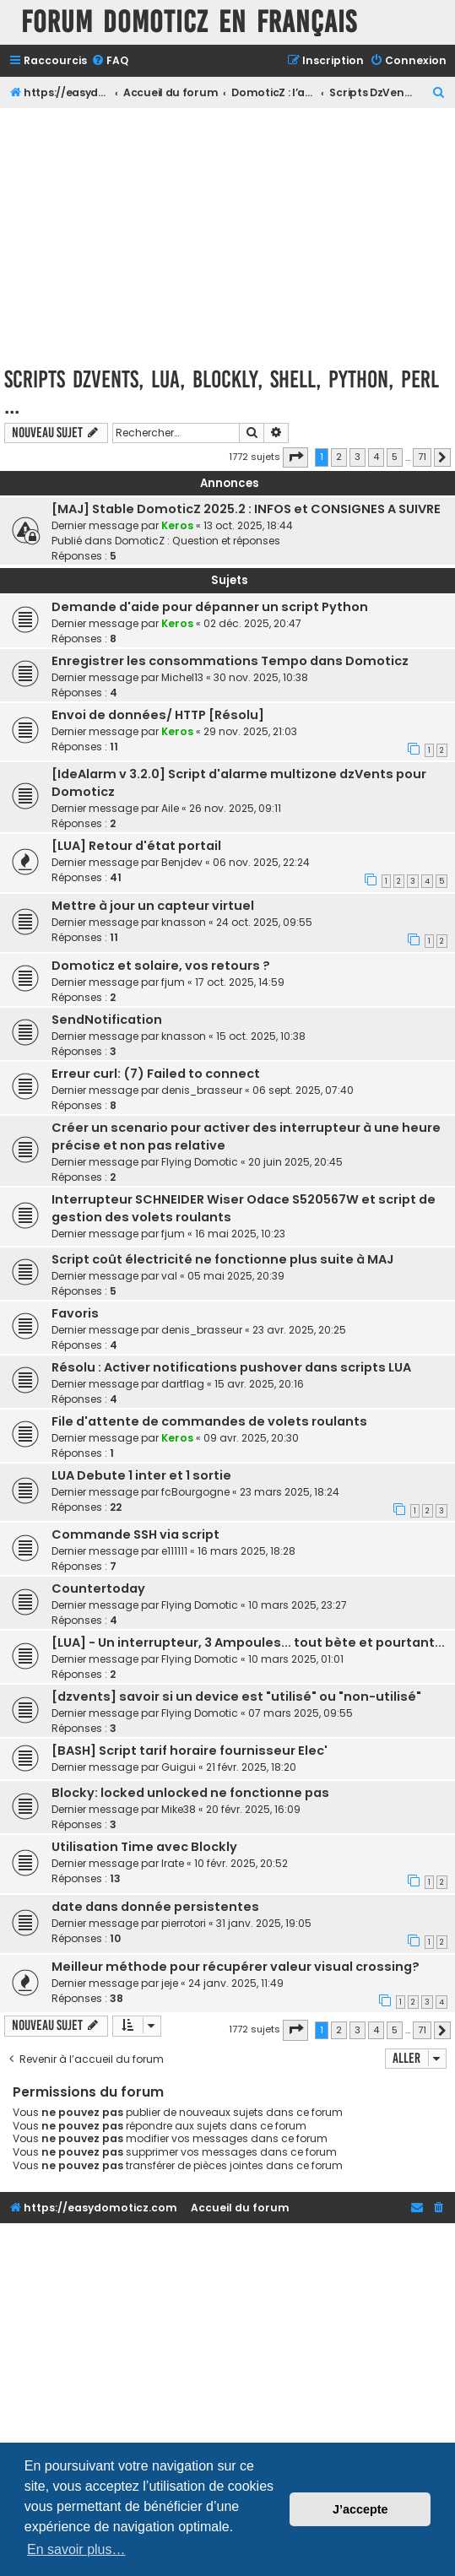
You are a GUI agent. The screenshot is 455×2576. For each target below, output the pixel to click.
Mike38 (178, 1809)
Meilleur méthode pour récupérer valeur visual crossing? (235, 1966)
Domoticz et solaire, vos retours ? (160, 965)
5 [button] (395, 456)
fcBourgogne (195, 1492)
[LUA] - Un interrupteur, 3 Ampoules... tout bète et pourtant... (248, 1642)
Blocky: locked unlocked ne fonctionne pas (190, 1792)
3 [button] (357, 456)
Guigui (178, 1767)
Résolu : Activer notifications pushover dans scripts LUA (231, 1367)
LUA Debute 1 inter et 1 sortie (141, 1475)
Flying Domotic (199, 1162)
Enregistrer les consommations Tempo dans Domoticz (230, 660)
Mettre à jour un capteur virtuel (152, 905)
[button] (295, 457)
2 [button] (339, 456)
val (169, 1276)
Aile (170, 808)
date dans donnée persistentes (155, 1906)
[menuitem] (109, 61)
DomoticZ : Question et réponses (197, 540)
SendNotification (106, 1019)
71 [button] (422, 456)
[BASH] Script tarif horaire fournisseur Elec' (189, 1750)
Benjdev (182, 862)
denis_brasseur (201, 1090)
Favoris (75, 1313)
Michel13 (182, 677)
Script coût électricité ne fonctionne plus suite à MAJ (222, 1259)
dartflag (182, 1384)
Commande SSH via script (135, 1534)
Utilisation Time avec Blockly (144, 1846)
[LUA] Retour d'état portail (136, 845)
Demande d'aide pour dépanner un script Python (209, 606)
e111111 (174, 1551)
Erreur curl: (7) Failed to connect (155, 1073)
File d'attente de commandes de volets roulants (209, 1421)
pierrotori (183, 1923)
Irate (172, 1863)
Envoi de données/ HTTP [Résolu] (157, 714)
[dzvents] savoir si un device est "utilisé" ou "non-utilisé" (236, 1696)
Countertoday (98, 1588)
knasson (183, 922)
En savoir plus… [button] (76, 2549)
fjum (173, 982)
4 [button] (376, 456)
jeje (169, 1983)
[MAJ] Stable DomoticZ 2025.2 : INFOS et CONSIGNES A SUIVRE (246, 509)
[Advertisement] (228, 234)
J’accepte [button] (360, 2509)
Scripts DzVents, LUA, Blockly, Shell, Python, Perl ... (221, 392)
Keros (177, 525)
